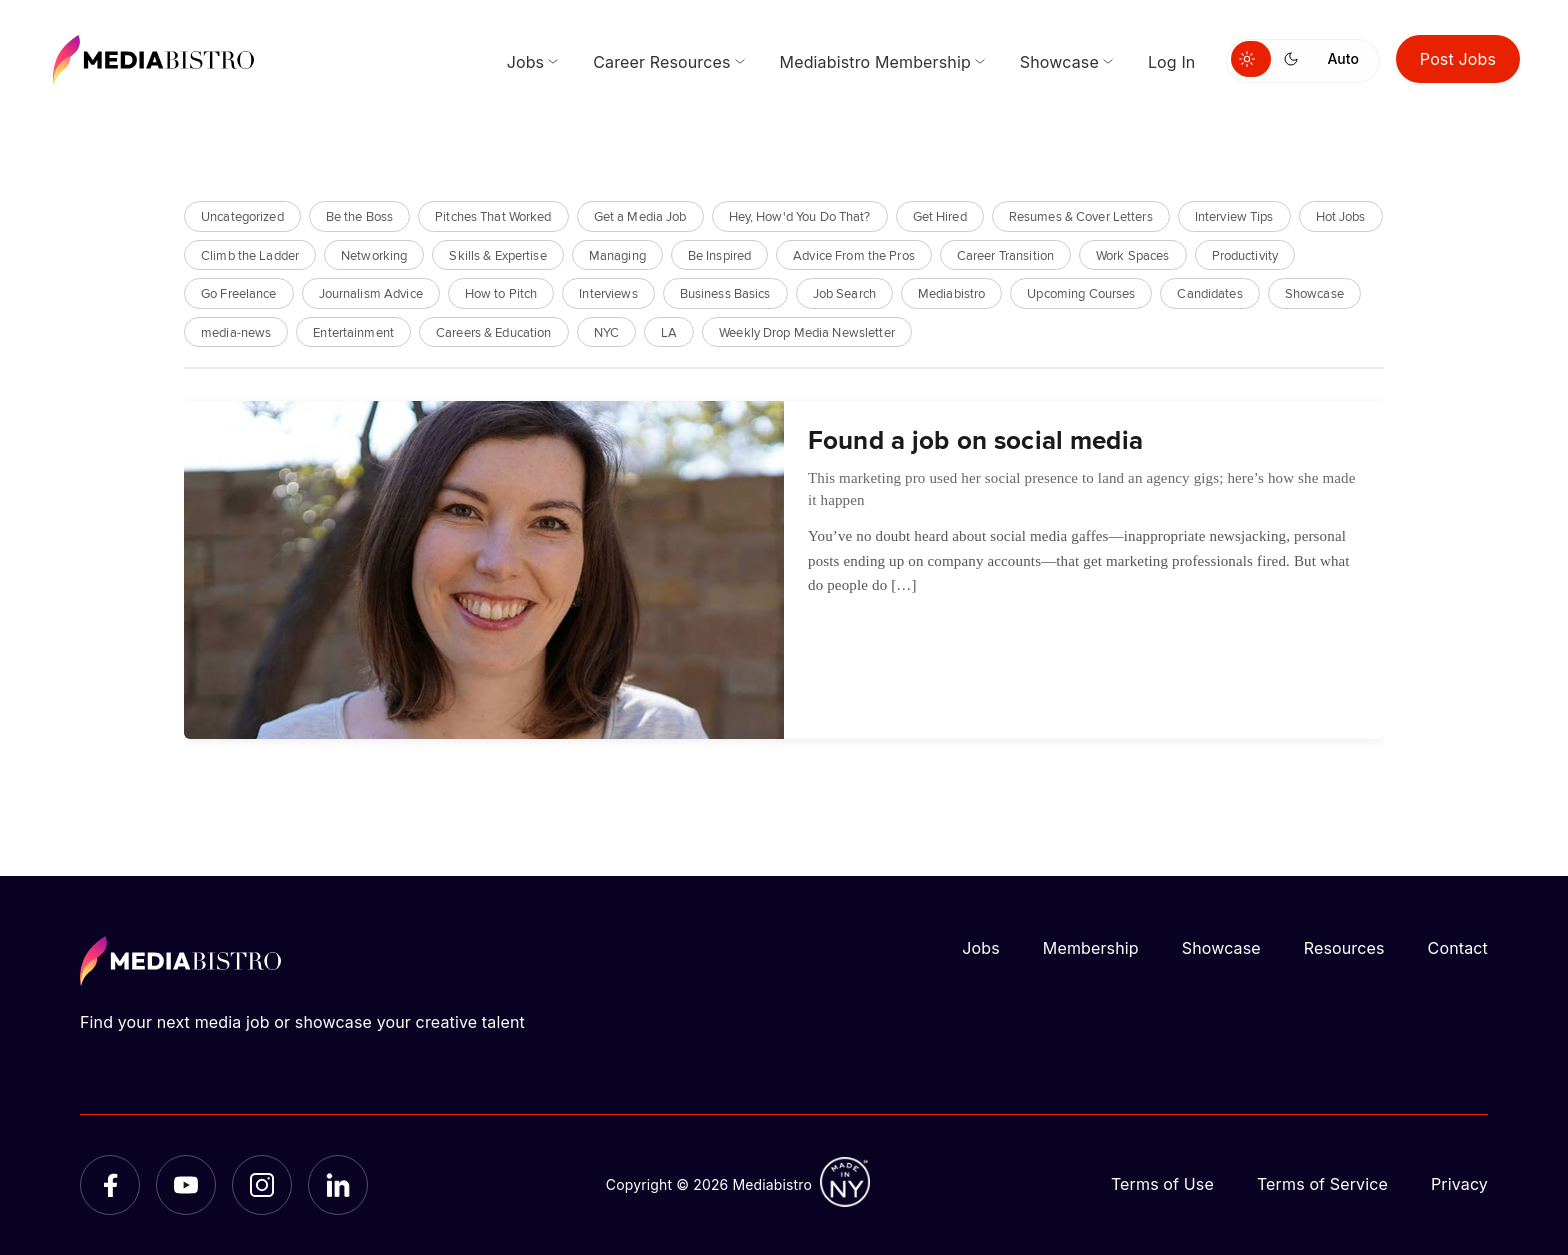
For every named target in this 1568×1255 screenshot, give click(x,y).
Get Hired (940, 215)
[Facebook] (110, 1185)
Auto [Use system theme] (1342, 58)
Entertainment (353, 331)
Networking (374, 254)
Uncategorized (242, 215)
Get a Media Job (640, 215)
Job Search (844, 292)
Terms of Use (1162, 1184)
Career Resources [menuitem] (661, 62)
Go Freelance (239, 292)
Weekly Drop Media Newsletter (807, 331)
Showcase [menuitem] (1059, 62)
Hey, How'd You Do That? (800, 215)
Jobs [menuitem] (526, 62)
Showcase (1314, 292)
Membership (1091, 948)
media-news (236, 331)
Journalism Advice (371, 292)
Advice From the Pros (854, 254)
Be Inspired (719, 254)
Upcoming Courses (1081, 292)
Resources (1344, 948)
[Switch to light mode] (1251, 59)
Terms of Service (1322, 1184)
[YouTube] (186, 1185)
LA (669, 331)
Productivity (1245, 254)
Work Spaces (1132, 254)
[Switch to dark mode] (1295, 59)
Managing (617, 254)
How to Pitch (501, 292)
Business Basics (725, 292)
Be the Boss (359, 215)
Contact (1458, 948)
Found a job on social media (975, 439)
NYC (606, 331)
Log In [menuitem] (1172, 62)
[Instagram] (262, 1185)
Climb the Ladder (250, 254)
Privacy (1459, 1184)
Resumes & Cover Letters (1081, 215)
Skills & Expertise (497, 254)
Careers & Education (493, 331)
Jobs (981, 948)
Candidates (1209, 292)
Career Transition (1005, 254)
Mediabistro (951, 292)
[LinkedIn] (338, 1185)
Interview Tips (1234, 215)
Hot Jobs (1341, 215)
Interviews (608, 292)
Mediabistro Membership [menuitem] (875, 62)
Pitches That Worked (493, 215)
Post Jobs (1458, 59)
